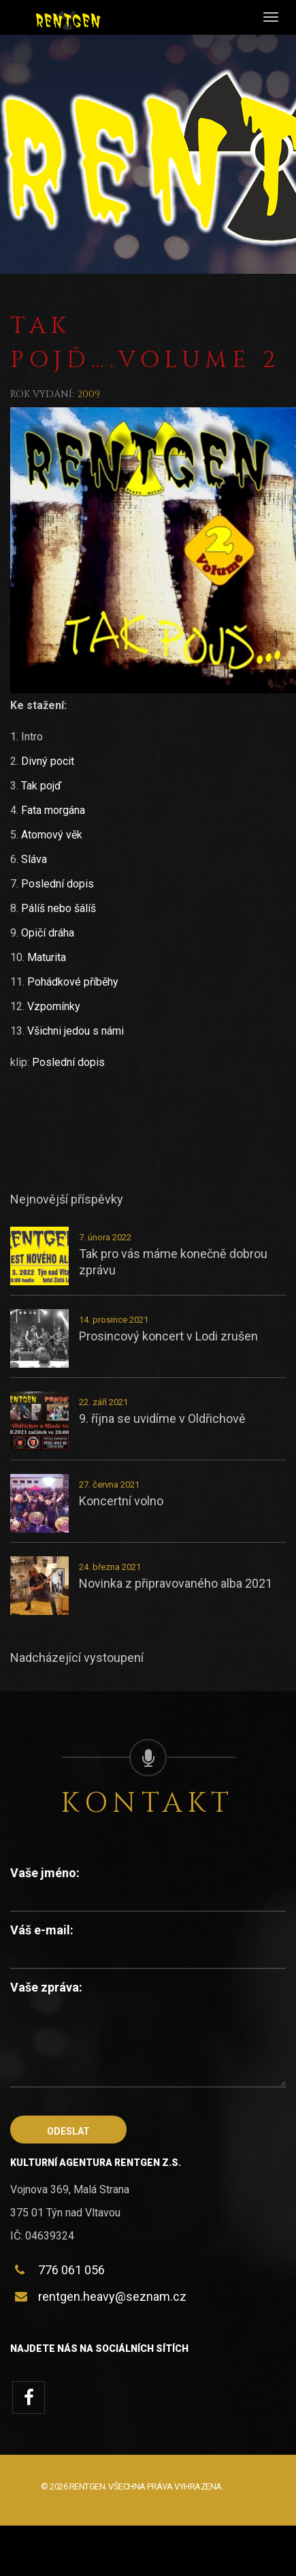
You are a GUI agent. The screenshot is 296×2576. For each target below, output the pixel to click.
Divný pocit (47, 761)
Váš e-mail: (41, 1930)
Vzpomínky (53, 1006)
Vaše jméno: (45, 1873)
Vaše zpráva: (46, 1987)
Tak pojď (41, 785)
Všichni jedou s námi (75, 1030)
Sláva (34, 859)
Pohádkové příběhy (72, 981)
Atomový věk (51, 834)
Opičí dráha (47, 932)
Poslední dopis (57, 883)
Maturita (46, 957)
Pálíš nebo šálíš (58, 908)
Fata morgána (53, 810)
